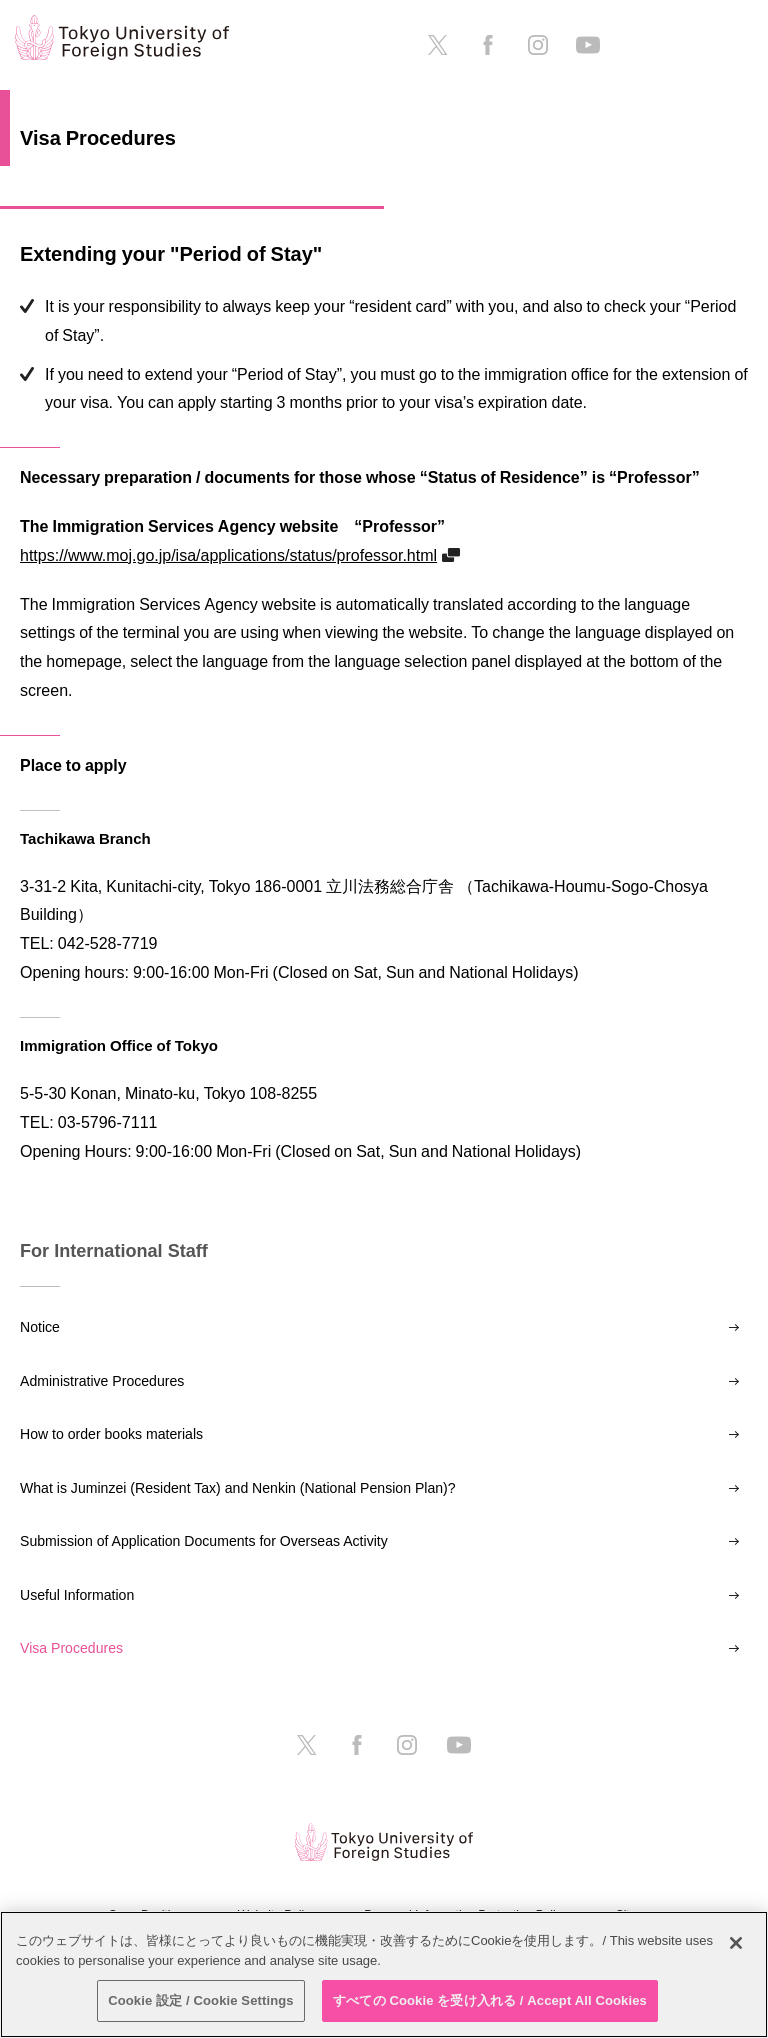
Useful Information (77, 1595)
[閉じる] (736, 1943)
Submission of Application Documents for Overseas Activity (204, 1541)
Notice (40, 1327)
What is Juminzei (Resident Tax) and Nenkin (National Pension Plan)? (238, 1488)
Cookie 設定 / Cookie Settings (201, 2000)
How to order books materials (111, 1434)
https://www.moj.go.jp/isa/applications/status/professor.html (228, 555)
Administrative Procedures (102, 1381)
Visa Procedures (71, 1648)
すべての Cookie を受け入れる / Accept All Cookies (490, 2000)
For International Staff (114, 1251)
